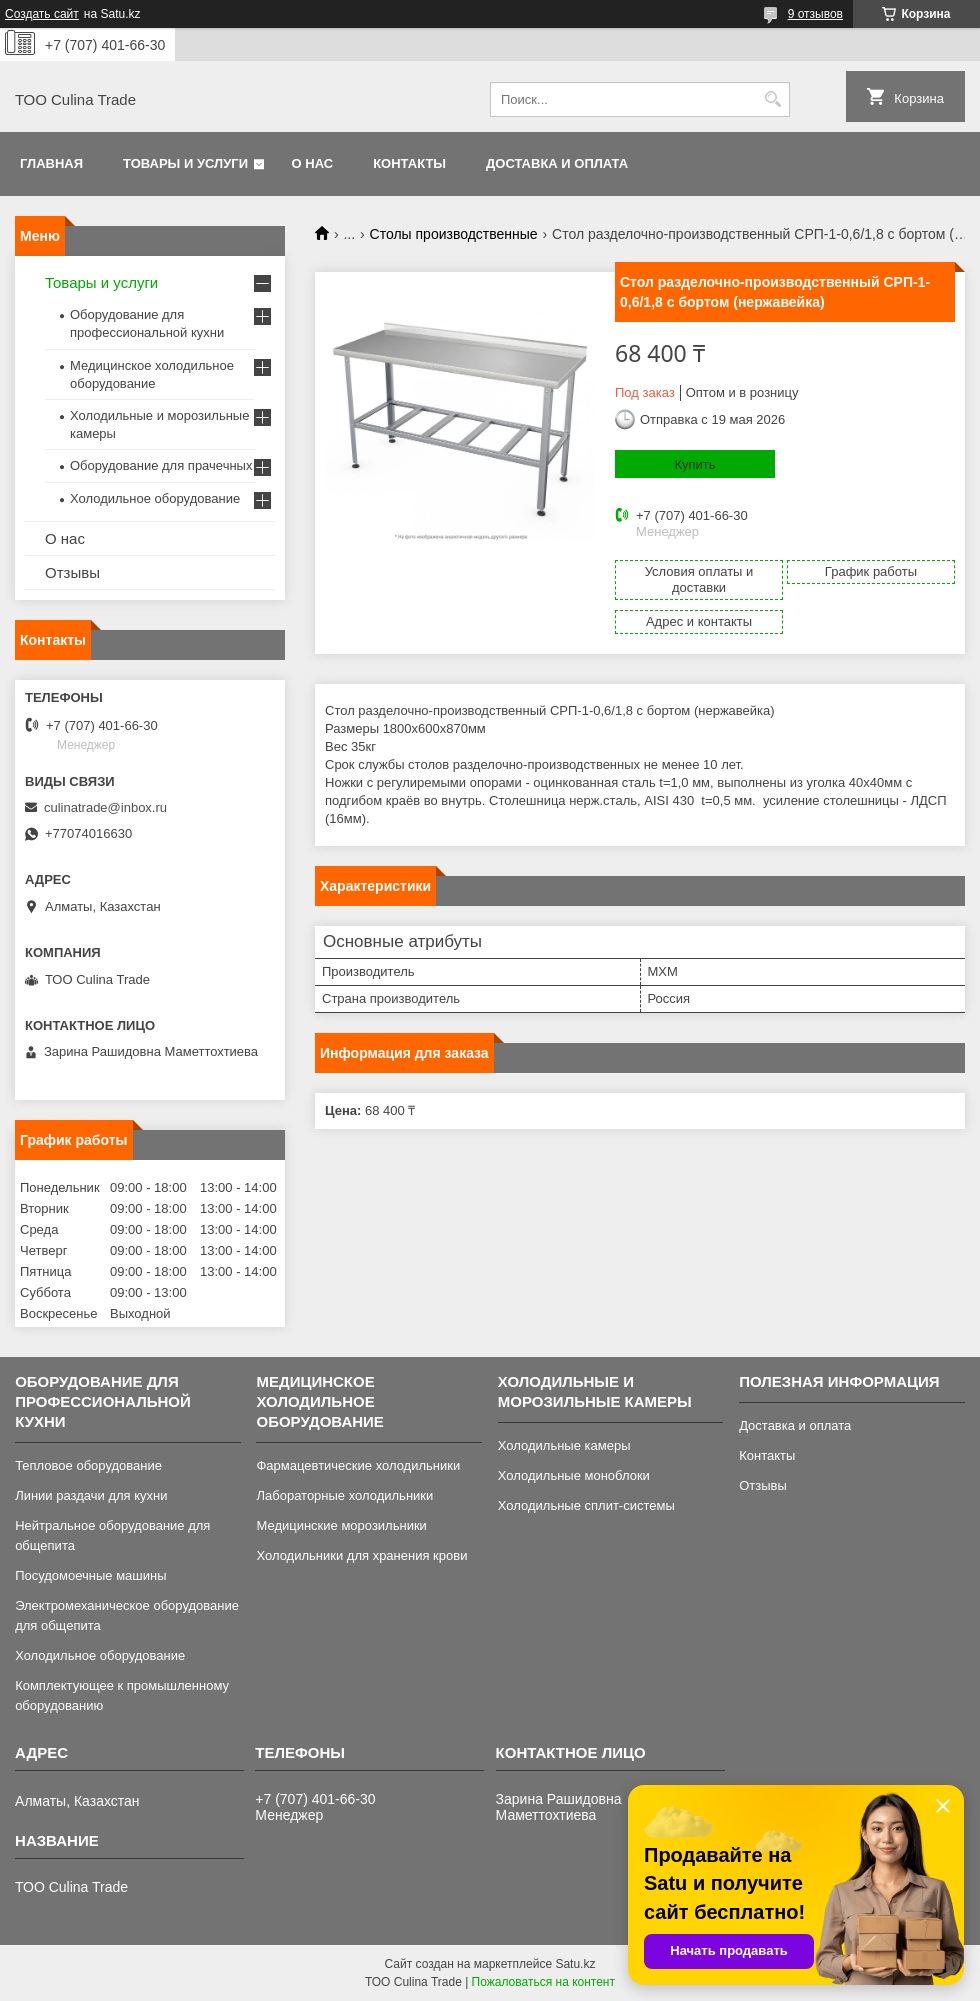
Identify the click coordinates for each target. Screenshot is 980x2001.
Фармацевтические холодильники (358, 1465)
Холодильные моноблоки (574, 1475)
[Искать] (772, 99)
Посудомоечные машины (90, 1575)
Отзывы (72, 572)
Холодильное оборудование (155, 498)
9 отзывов (815, 14)
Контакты (409, 163)
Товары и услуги (185, 163)
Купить (694, 464)
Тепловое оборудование (88, 1465)
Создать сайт (42, 14)
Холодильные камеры (564, 1445)
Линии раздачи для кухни (91, 1495)
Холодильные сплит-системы (586, 1505)
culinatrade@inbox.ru (105, 807)
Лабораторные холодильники (344, 1495)
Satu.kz (575, 1964)
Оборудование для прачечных (161, 465)
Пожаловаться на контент (543, 1982)
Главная (51, 163)
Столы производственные (454, 234)
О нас (313, 163)
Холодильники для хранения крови (361, 1555)
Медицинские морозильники (341, 1525)
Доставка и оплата (557, 163)
